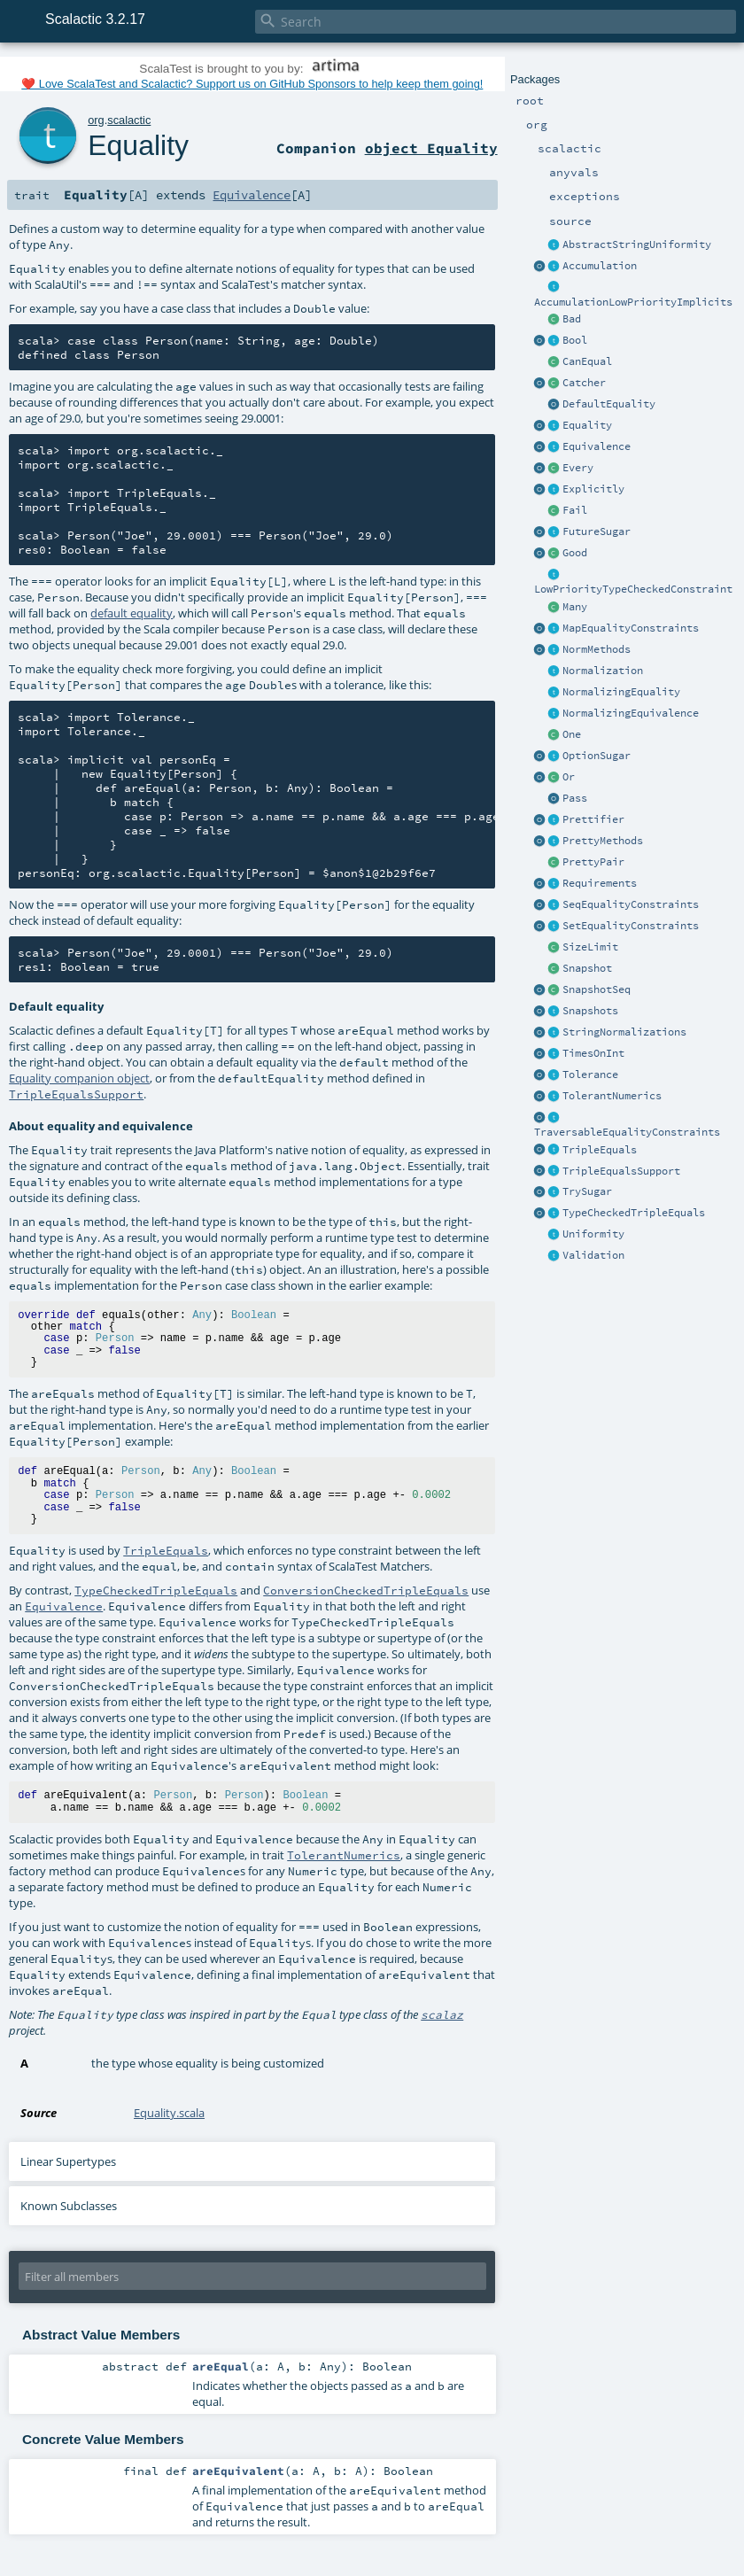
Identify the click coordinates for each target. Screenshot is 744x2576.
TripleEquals (599, 1150)
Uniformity (593, 1234)
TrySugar (587, 1191)
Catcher (584, 382)
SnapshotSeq (596, 989)
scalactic (129, 120)
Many (574, 607)
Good (574, 553)
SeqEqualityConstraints (630, 904)
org (96, 120)
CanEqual (587, 361)
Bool (574, 340)
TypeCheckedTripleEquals (633, 1213)
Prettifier (593, 819)
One (571, 734)
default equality (131, 613)
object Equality (431, 148)
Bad (571, 319)
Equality (587, 425)
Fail (574, 510)
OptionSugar (596, 755)
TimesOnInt (593, 1053)
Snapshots (590, 1011)
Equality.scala (169, 2113)
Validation (593, 1255)
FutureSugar (596, 531)
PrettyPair (593, 862)
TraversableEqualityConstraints (627, 1132)
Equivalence (596, 446)
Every (577, 468)
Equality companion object (79, 1078)
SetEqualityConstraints (630, 925)
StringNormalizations (624, 1032)
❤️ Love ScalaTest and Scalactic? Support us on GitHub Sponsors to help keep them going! (252, 83)
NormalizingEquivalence (630, 713)
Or (568, 777)
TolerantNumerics (612, 1096)
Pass (574, 798)
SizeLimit (590, 947)
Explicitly (593, 489)
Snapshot (587, 968)
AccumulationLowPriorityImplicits (633, 302)
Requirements (599, 883)
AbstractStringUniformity (636, 244)
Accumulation (599, 266)
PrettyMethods (602, 840)
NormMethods (596, 649)
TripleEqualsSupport (621, 1171)
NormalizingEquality (621, 692)
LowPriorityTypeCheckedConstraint (633, 589)
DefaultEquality (608, 404)
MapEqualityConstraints (630, 628)
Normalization (602, 670)
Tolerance (590, 1074)
